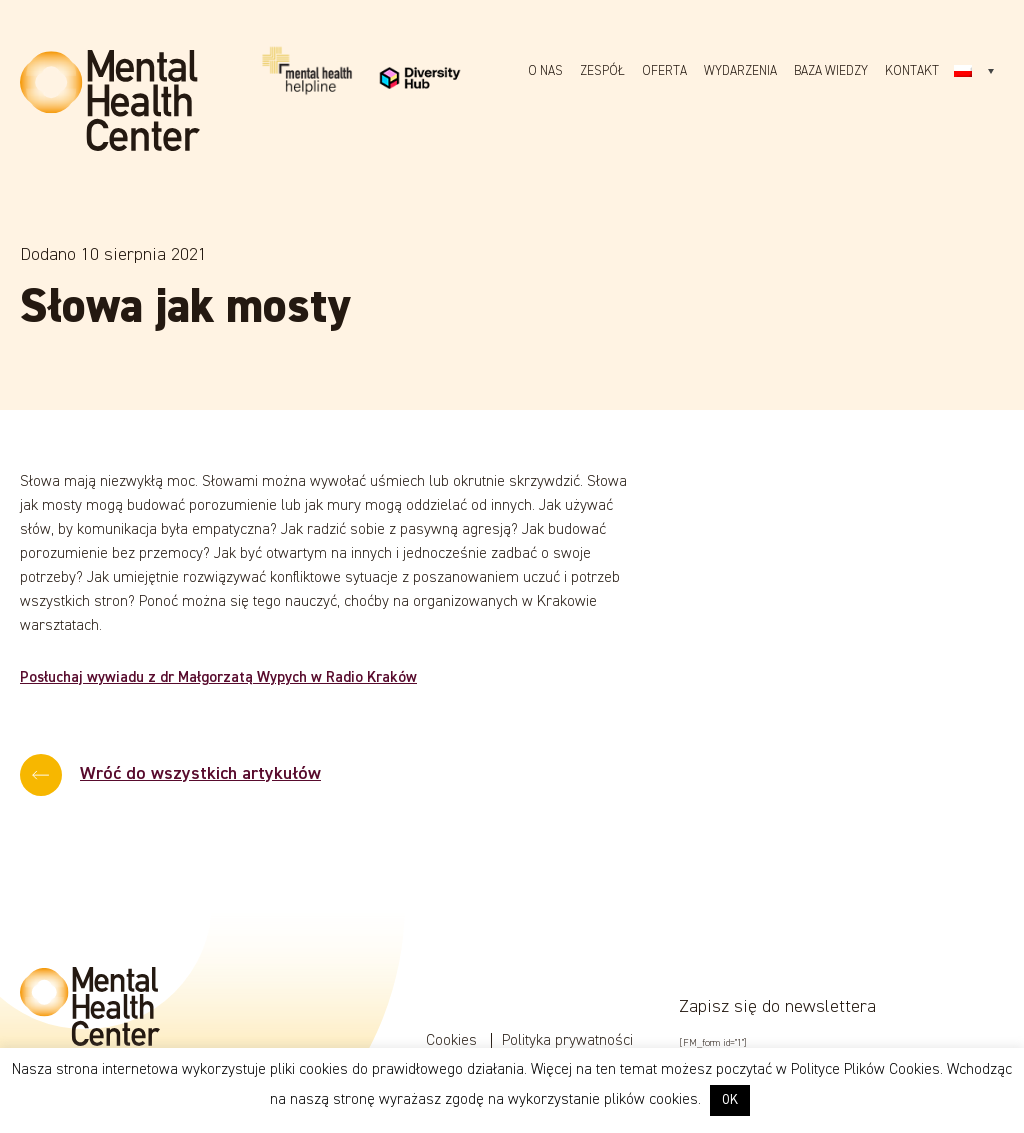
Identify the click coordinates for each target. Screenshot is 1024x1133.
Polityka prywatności (567, 1040)
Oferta (664, 71)
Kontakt (912, 71)
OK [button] (730, 1100)
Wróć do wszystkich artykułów (200, 774)
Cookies (453, 1040)
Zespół (602, 71)
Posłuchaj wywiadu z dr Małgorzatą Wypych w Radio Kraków (218, 677)
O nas (545, 71)
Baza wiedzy (831, 71)
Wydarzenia (740, 71)
